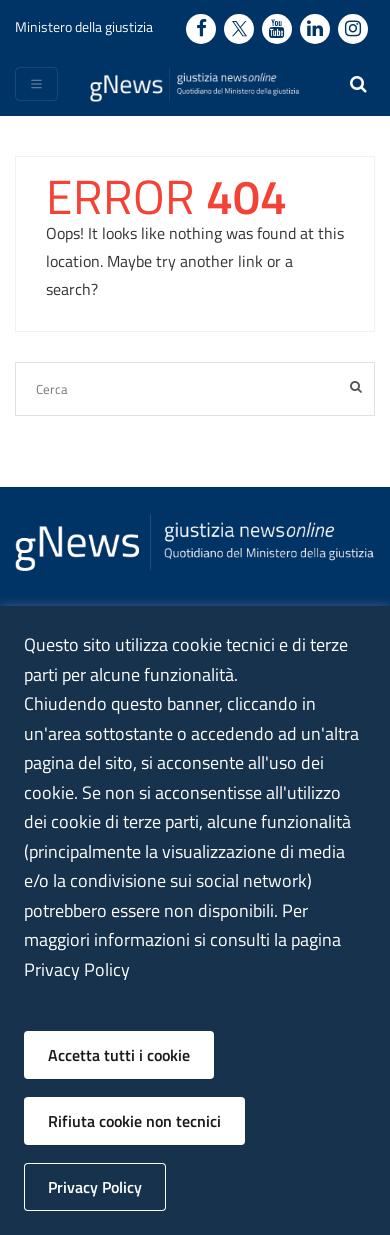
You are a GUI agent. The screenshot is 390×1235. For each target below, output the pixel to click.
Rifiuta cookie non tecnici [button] (134, 1121)
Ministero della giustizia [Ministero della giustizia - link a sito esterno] (84, 26)
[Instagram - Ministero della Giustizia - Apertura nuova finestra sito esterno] (353, 29)
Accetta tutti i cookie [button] (119, 1055)
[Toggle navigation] (36, 84)
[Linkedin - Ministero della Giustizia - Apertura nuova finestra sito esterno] (315, 29)
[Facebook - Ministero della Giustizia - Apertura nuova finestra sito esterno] (201, 29)
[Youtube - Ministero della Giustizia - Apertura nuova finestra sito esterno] (277, 29)
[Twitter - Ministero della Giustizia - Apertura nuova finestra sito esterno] (239, 29)
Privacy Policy (95, 1187)
